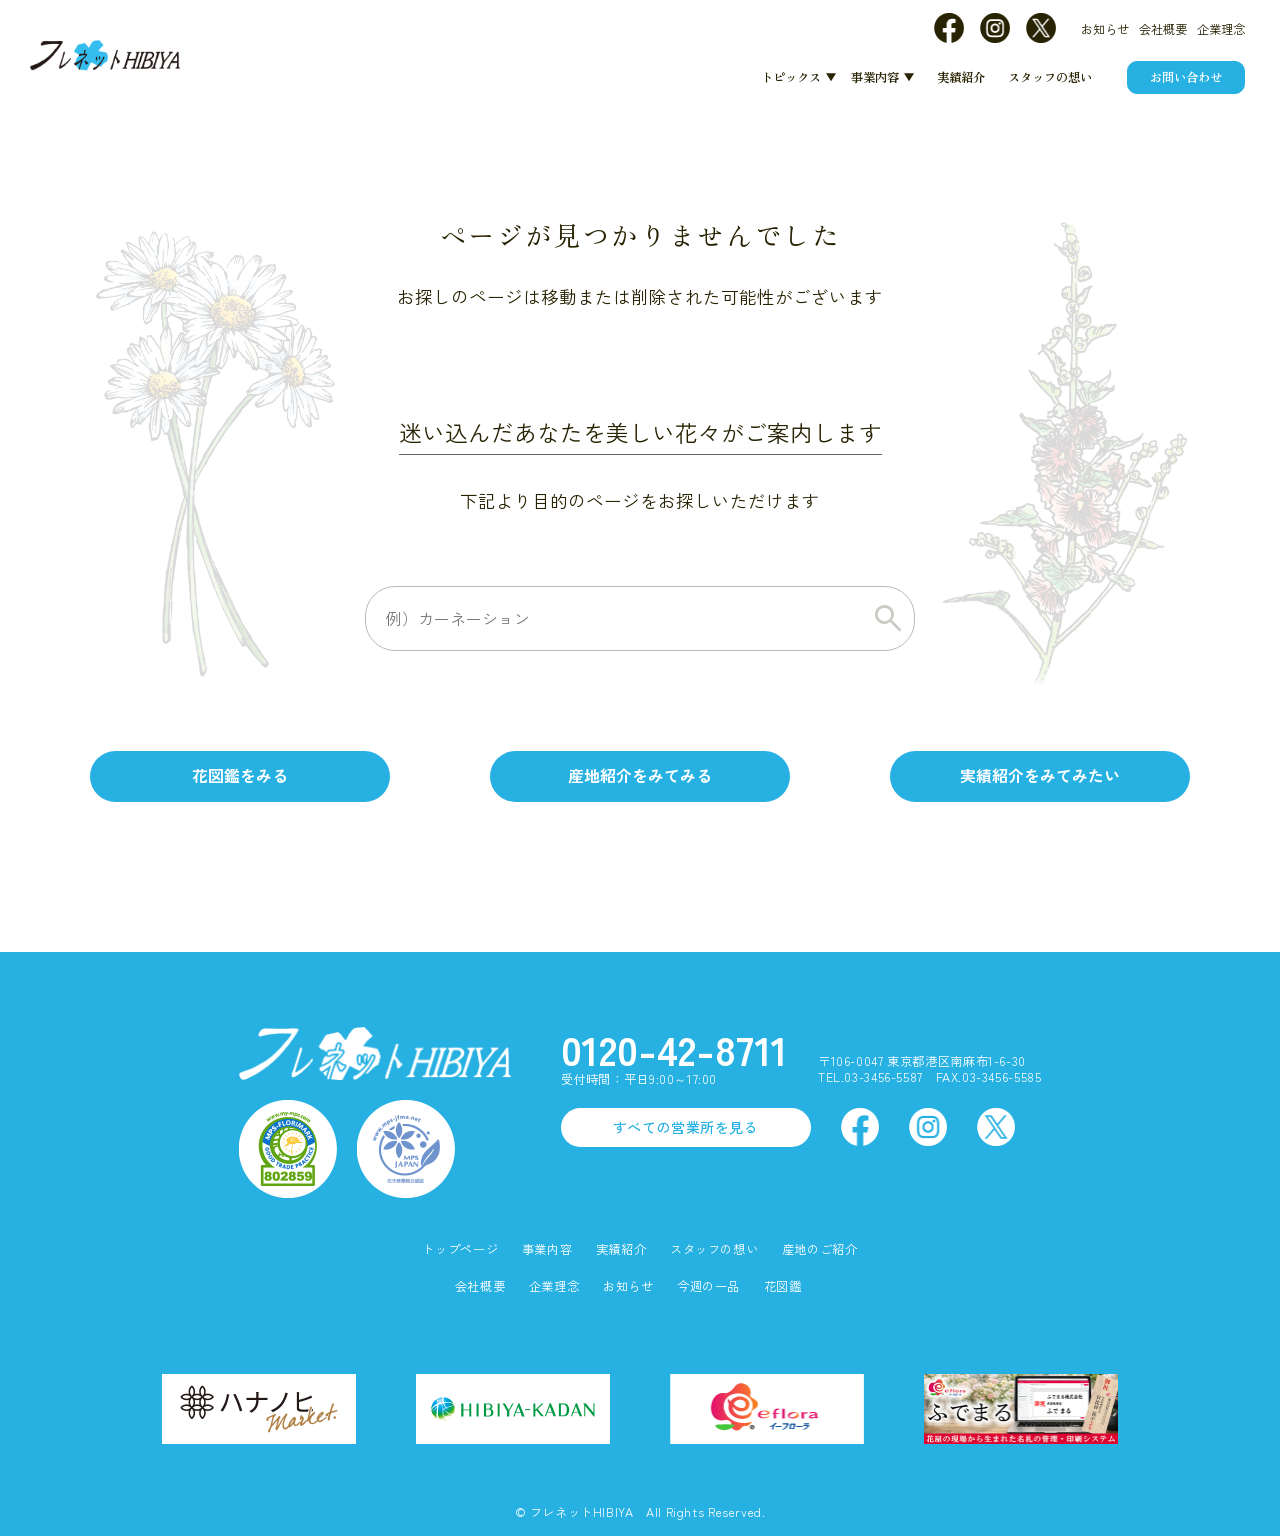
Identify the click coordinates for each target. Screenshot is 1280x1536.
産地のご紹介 (820, 1249)
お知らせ (1105, 29)
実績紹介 (961, 77)
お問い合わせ (1186, 77)
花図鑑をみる (240, 775)
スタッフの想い (1050, 77)
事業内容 (875, 77)
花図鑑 (783, 1286)
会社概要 (1163, 29)
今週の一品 (708, 1286)
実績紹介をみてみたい (1040, 775)
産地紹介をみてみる (640, 775)
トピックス (791, 77)
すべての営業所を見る (686, 1127)
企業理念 (1221, 29)
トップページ (460, 1249)
